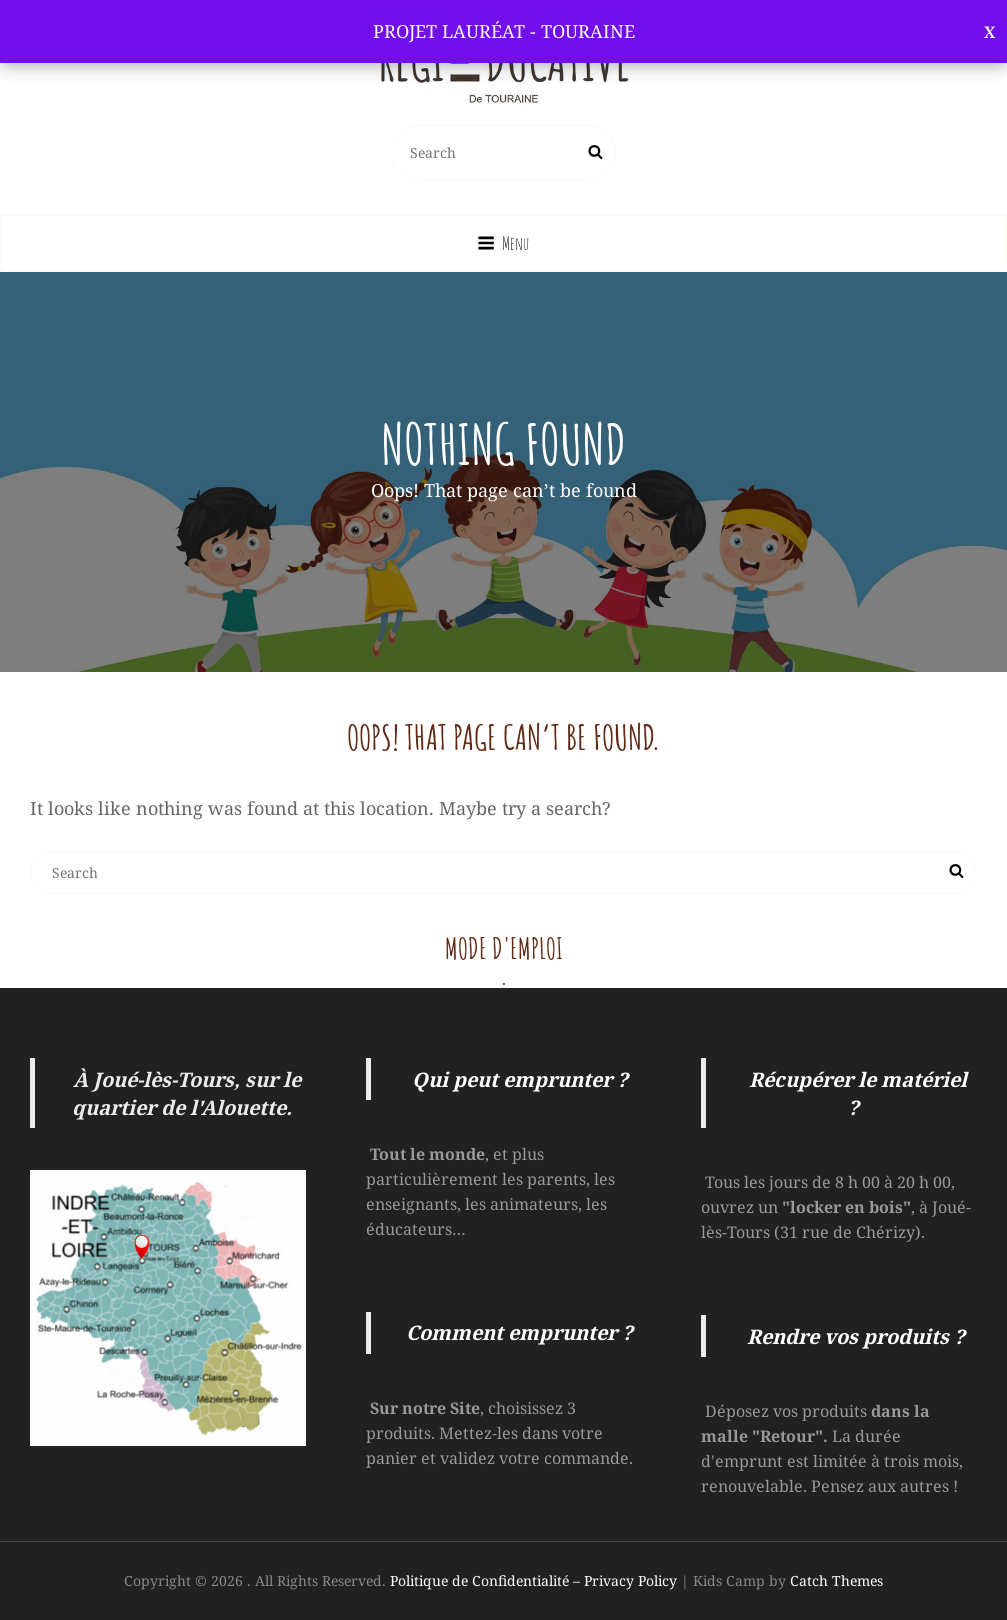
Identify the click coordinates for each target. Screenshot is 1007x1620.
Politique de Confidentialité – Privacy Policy (533, 1580)
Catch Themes (836, 1580)
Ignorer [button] (989, 31)
